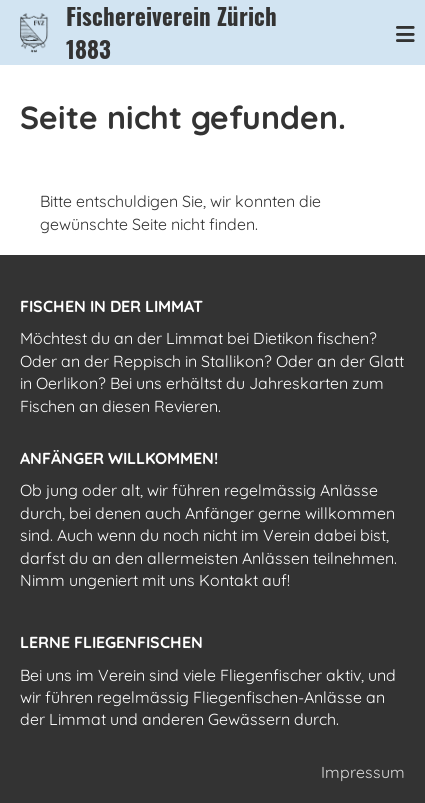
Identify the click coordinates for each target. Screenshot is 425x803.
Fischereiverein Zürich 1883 (171, 32)
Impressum (363, 772)
